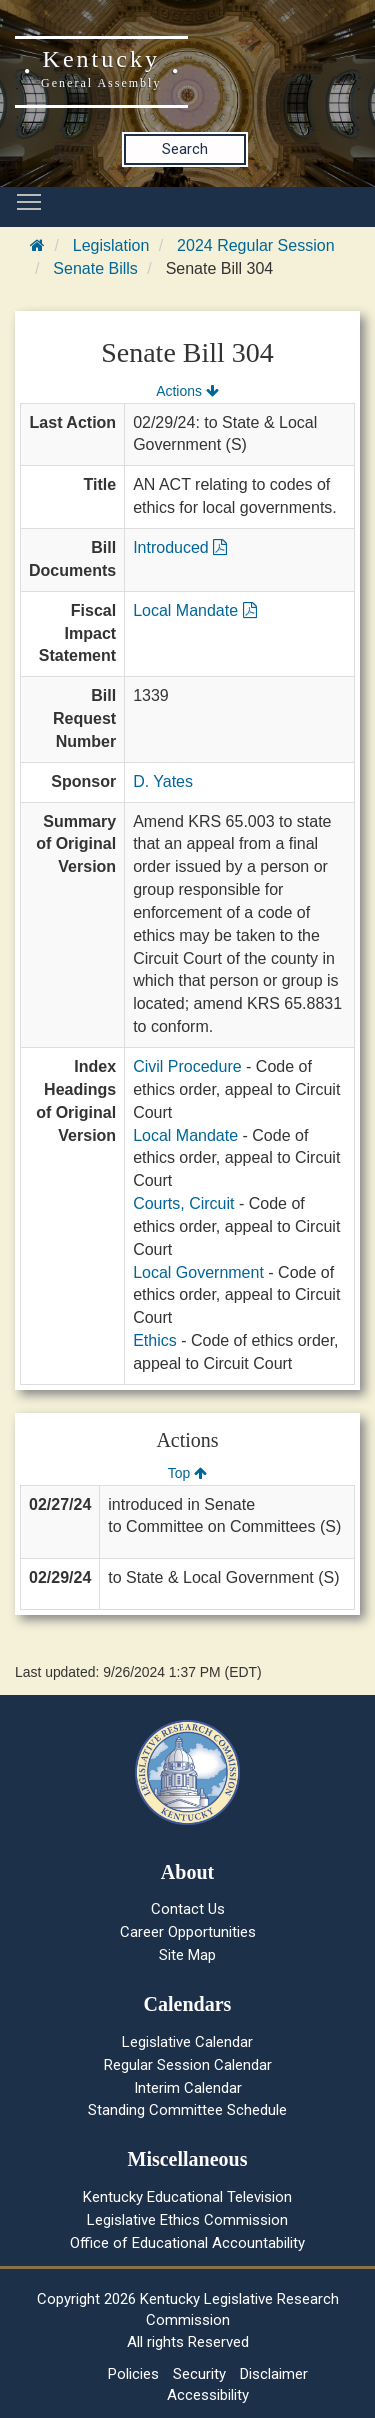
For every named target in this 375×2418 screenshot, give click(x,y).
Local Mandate (194, 610)
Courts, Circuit (183, 1203)
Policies (133, 2374)
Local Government (198, 1272)
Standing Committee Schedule (187, 2110)
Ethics (155, 1340)
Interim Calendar (188, 2088)
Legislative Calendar (187, 2042)
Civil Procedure (187, 1066)
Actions (187, 391)
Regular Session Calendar (188, 2065)
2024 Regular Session (255, 245)
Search (185, 149)
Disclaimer (274, 2374)
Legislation (111, 245)
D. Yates (163, 781)
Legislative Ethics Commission (187, 2220)
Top (187, 1473)
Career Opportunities (188, 1932)
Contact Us (188, 1909)
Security (199, 2374)
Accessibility (208, 2395)
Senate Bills (95, 268)
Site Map (187, 1955)
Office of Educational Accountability (187, 2243)
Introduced (180, 547)
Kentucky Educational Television (187, 2197)
